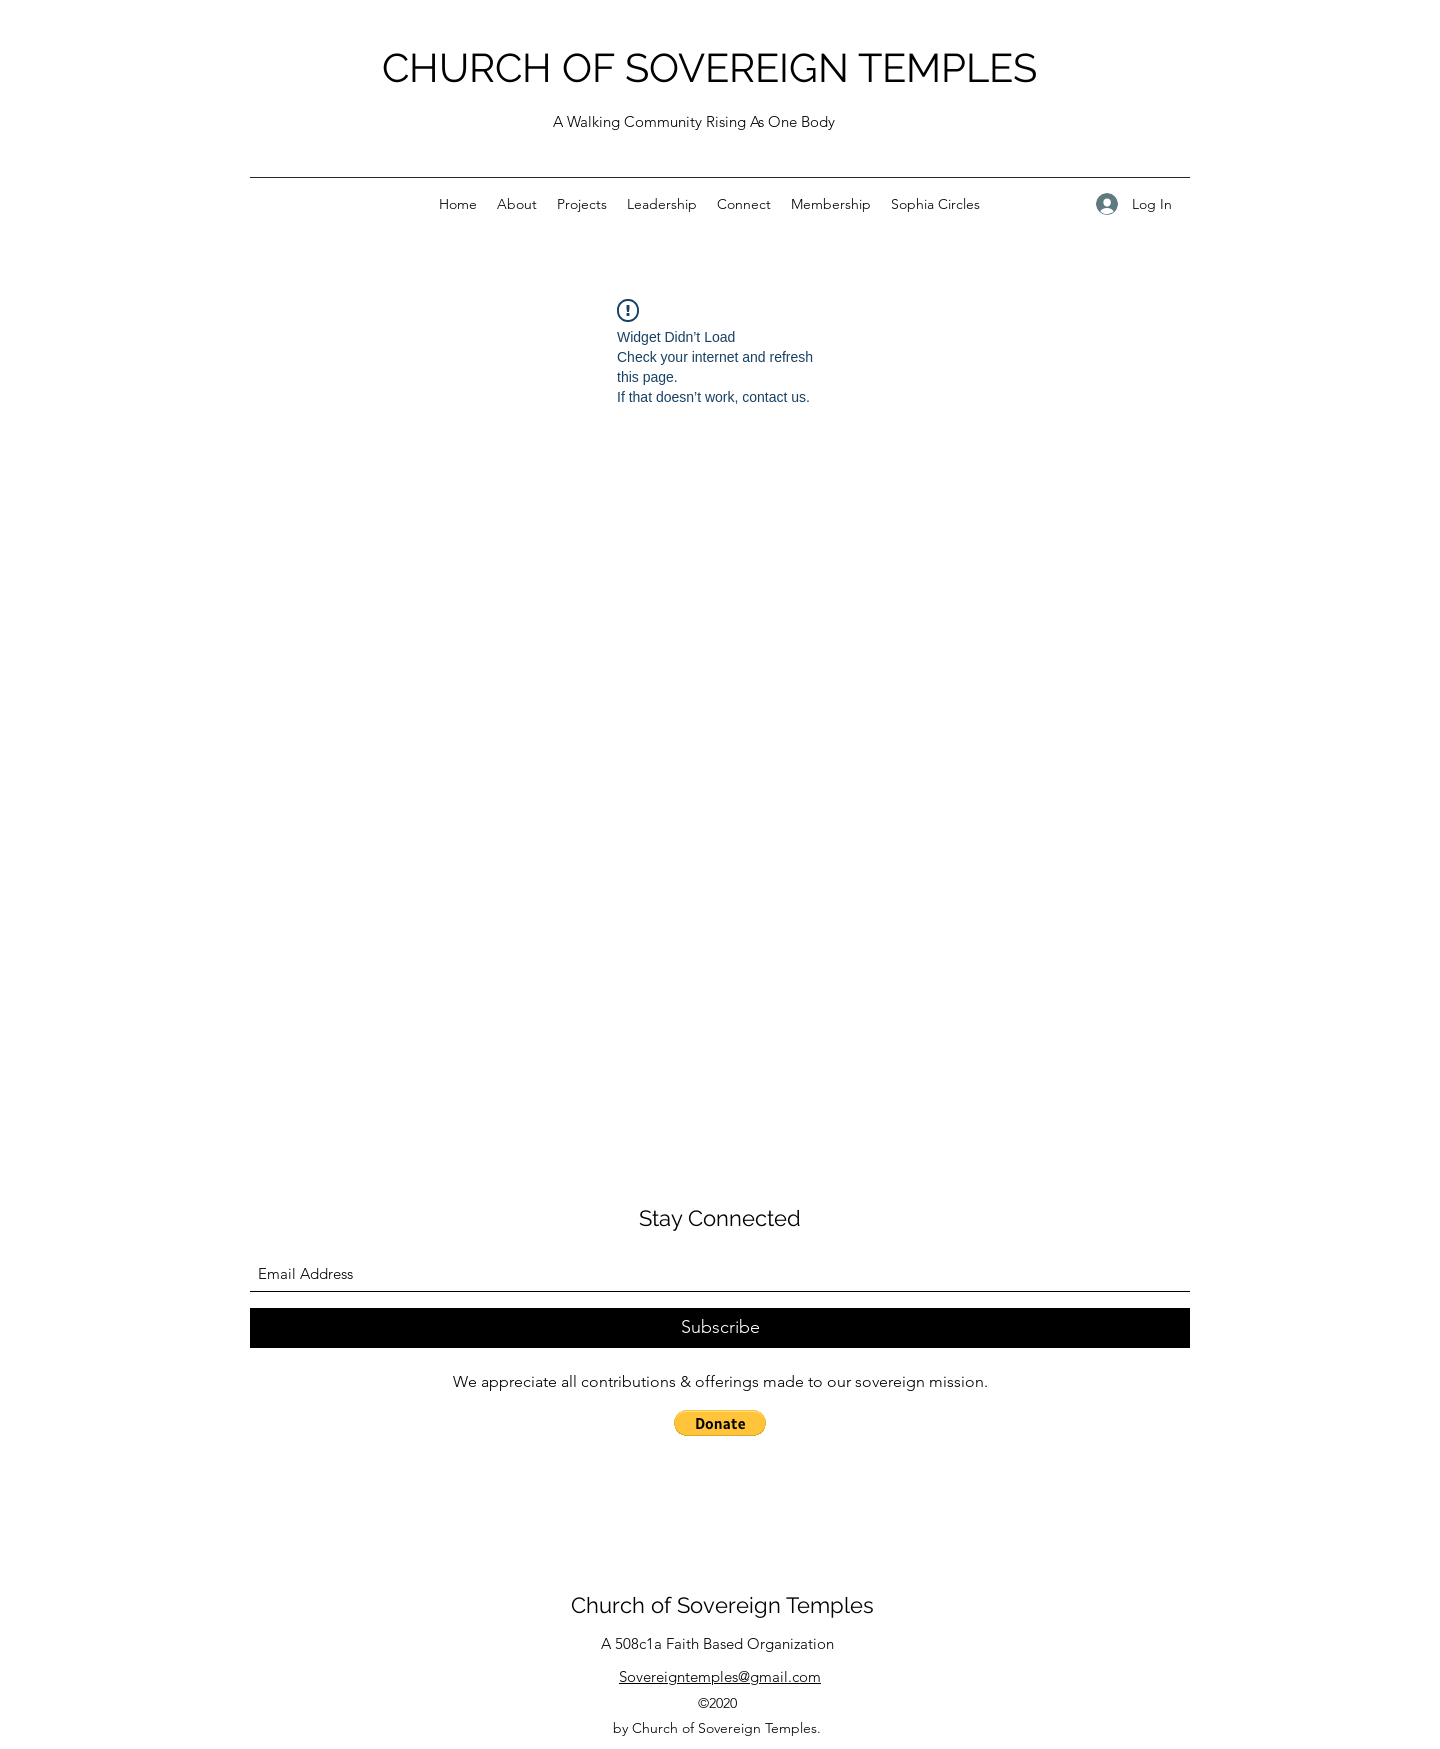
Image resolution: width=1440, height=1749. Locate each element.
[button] (720, 1423)
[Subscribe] (720, 1328)
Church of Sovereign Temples (722, 1605)
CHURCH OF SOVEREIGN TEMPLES (709, 67)
